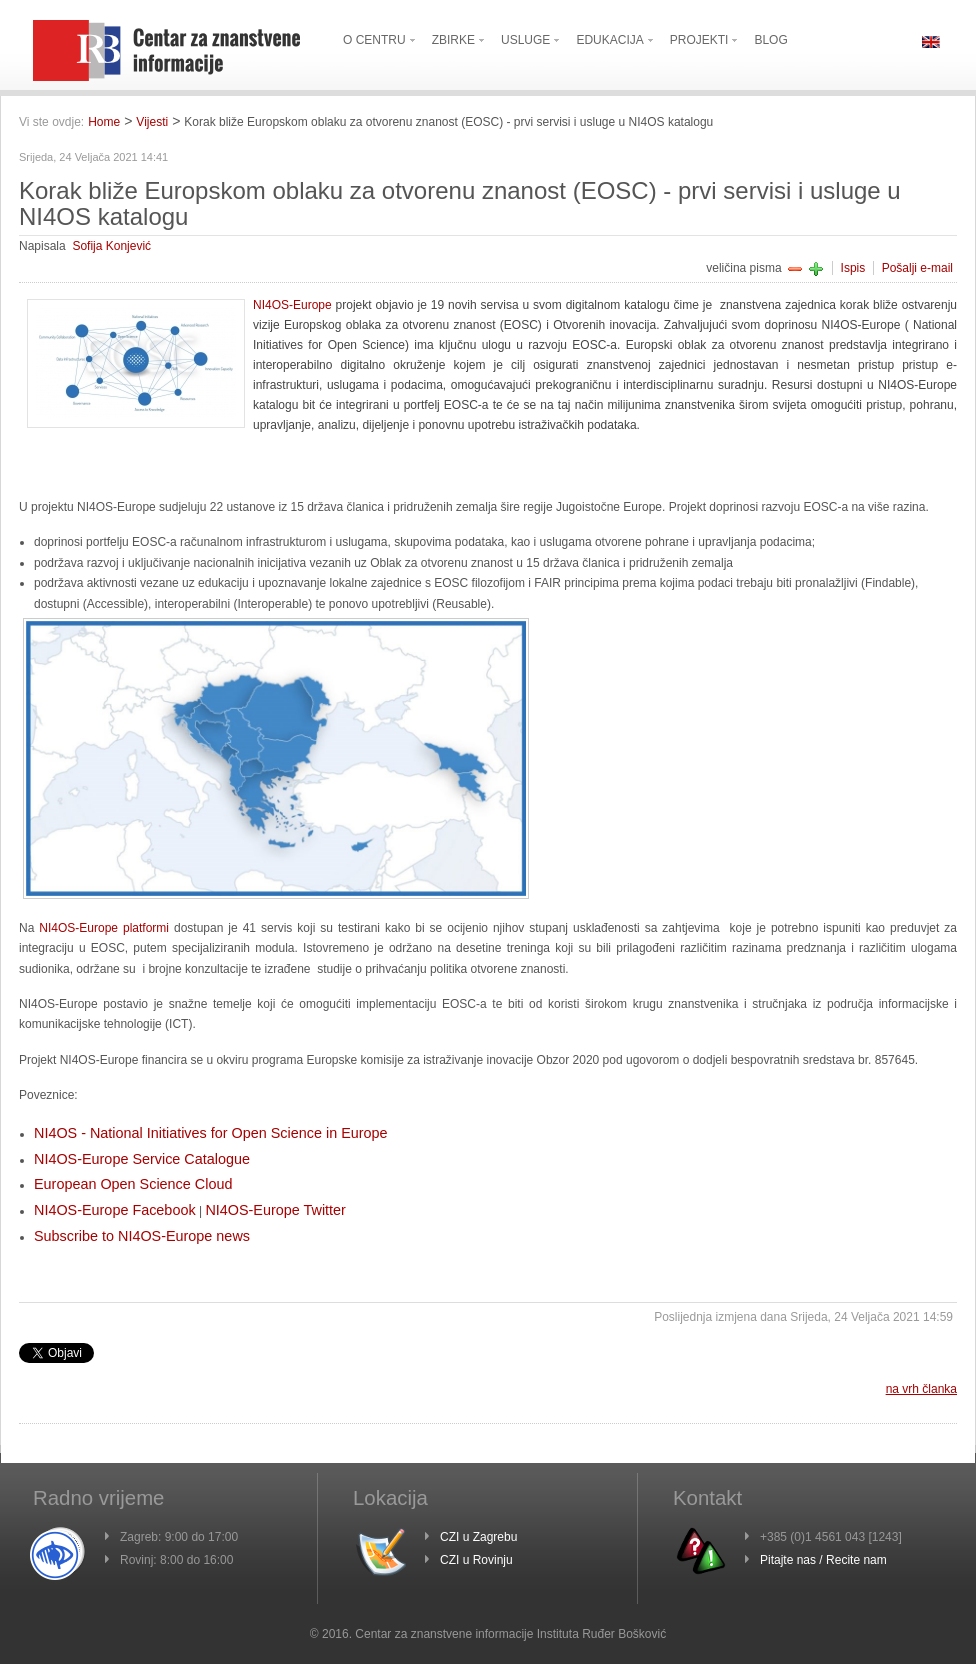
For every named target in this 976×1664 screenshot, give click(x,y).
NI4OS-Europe (292, 305)
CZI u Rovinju (476, 1560)
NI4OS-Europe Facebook (115, 1210)
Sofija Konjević (111, 246)
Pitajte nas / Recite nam (823, 1560)
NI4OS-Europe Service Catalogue (142, 1159)
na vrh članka (921, 1389)
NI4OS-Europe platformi (104, 928)
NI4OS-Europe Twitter (275, 1210)
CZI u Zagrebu (478, 1537)
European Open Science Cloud (133, 1184)
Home (104, 122)
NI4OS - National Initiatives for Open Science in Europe (211, 1133)
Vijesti (152, 122)
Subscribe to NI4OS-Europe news (142, 1236)
